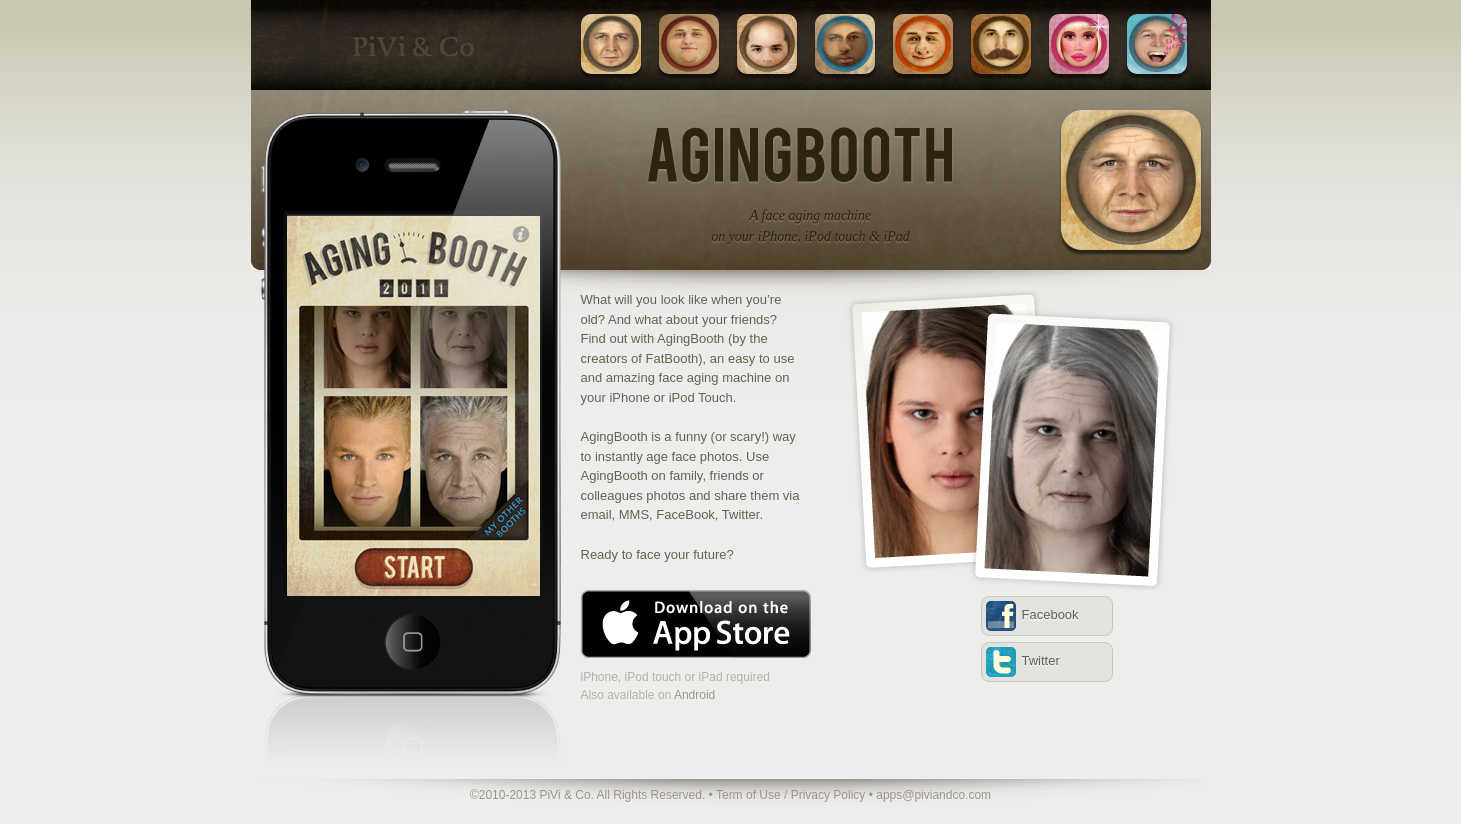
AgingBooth (611, 44)
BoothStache (1001, 44)
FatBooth (689, 44)
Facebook (1050, 614)
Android (694, 695)
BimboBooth (1079, 44)
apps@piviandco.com (933, 795)
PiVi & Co (411, 45)
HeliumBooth (1157, 44)
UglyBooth (923, 44)
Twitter (1041, 660)
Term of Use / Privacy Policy (790, 795)
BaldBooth (767, 44)
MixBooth (845, 44)
